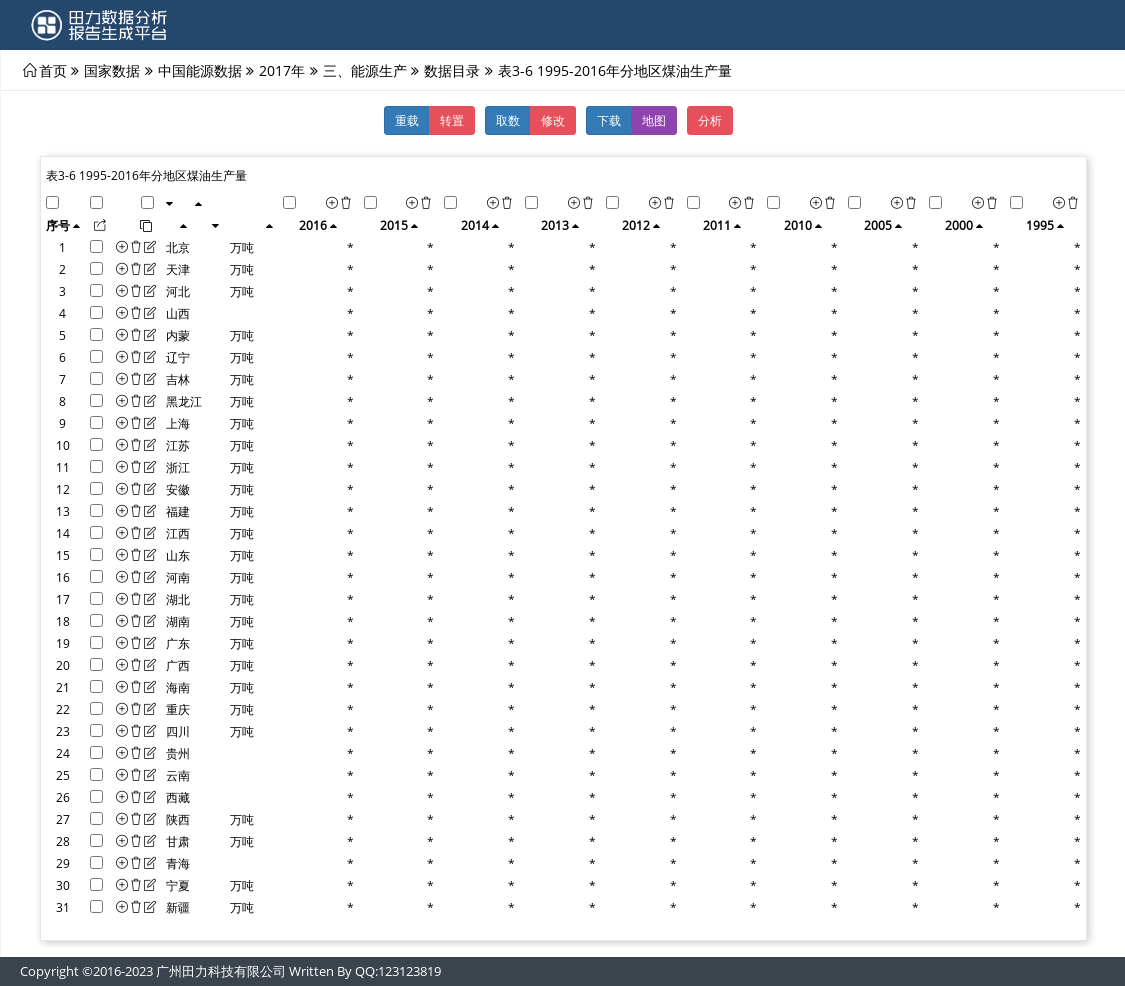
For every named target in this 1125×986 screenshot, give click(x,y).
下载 (609, 120)
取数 (508, 120)
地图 (654, 120)
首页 (53, 70)
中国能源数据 (200, 70)
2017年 (282, 70)
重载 (407, 120)
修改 (553, 120)
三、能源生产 (365, 70)
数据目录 (452, 70)
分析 (710, 120)
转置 (452, 120)
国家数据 (112, 70)
